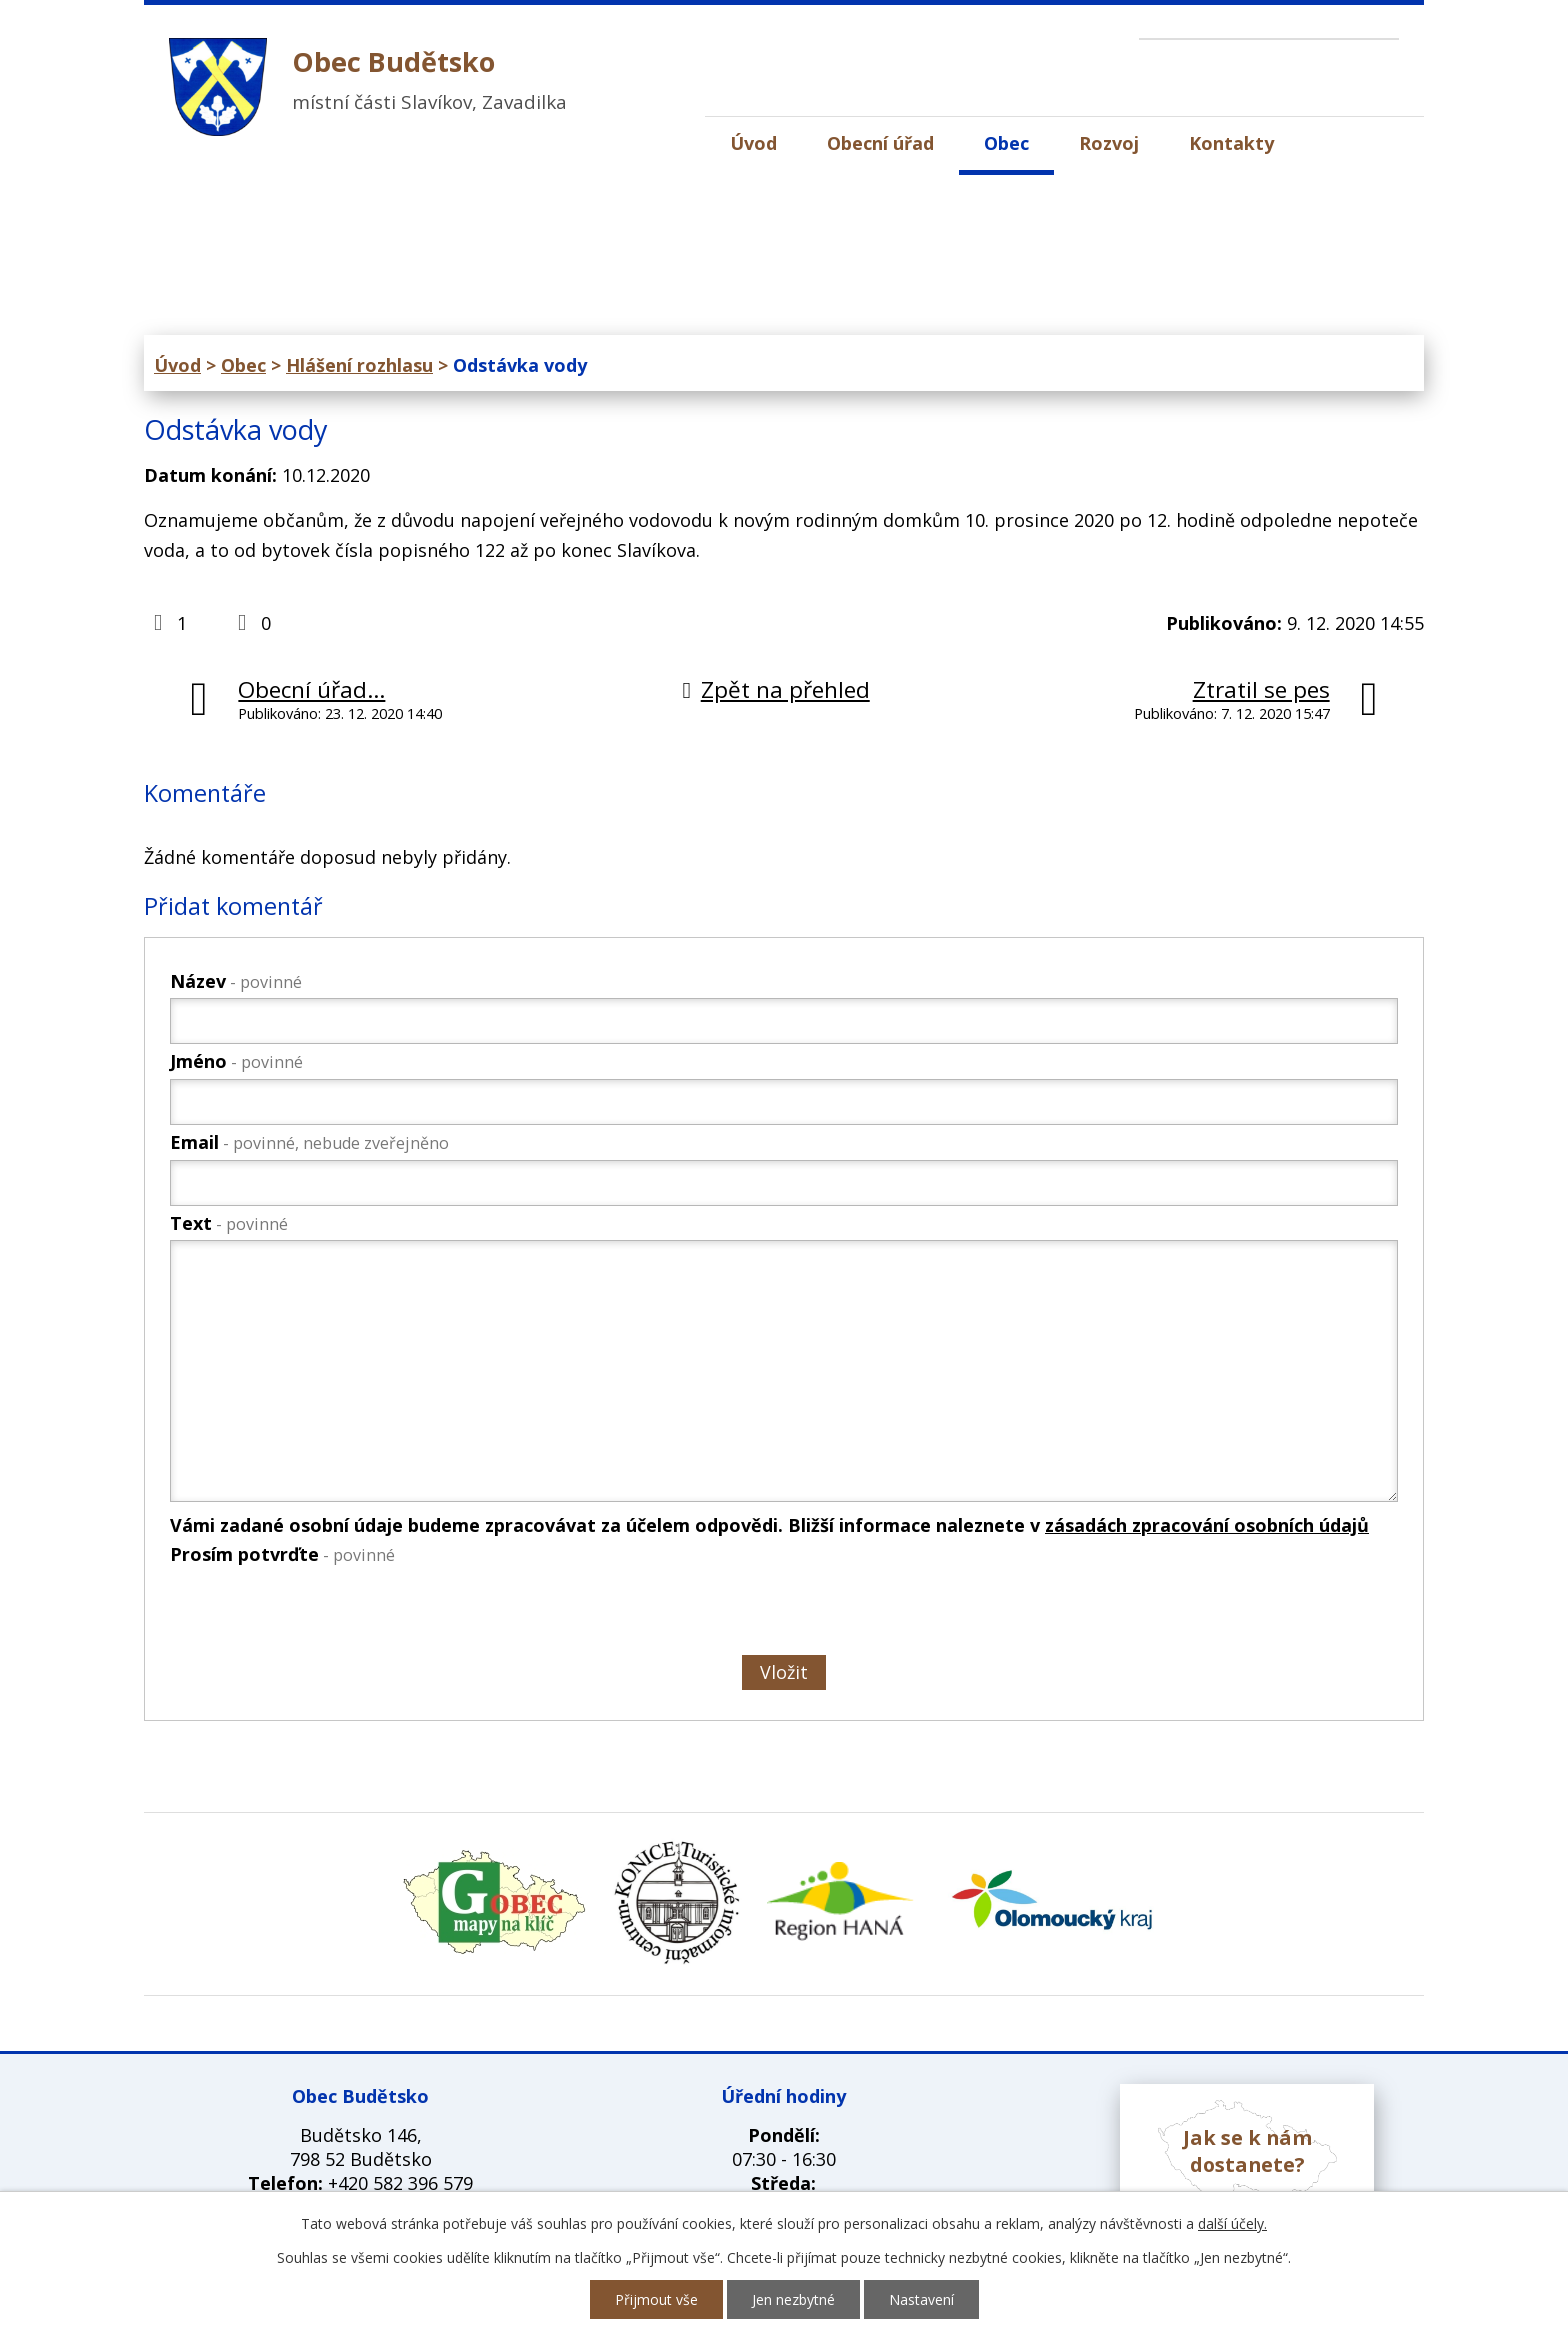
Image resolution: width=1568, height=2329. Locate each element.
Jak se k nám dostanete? (1247, 2151)
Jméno (236, 1061)
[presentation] (320, 1614)
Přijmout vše (656, 2299)
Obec (1006, 143)
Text (229, 1223)
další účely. (1232, 2223)
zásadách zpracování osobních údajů (1207, 1525)
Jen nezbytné (793, 2299)
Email (309, 1142)
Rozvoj (1109, 143)
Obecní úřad (880, 143)
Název (236, 981)
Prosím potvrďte (282, 1554)
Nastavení (921, 2299)
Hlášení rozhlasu (359, 365)
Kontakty (1231, 143)
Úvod (753, 143)
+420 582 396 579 (400, 2183)
